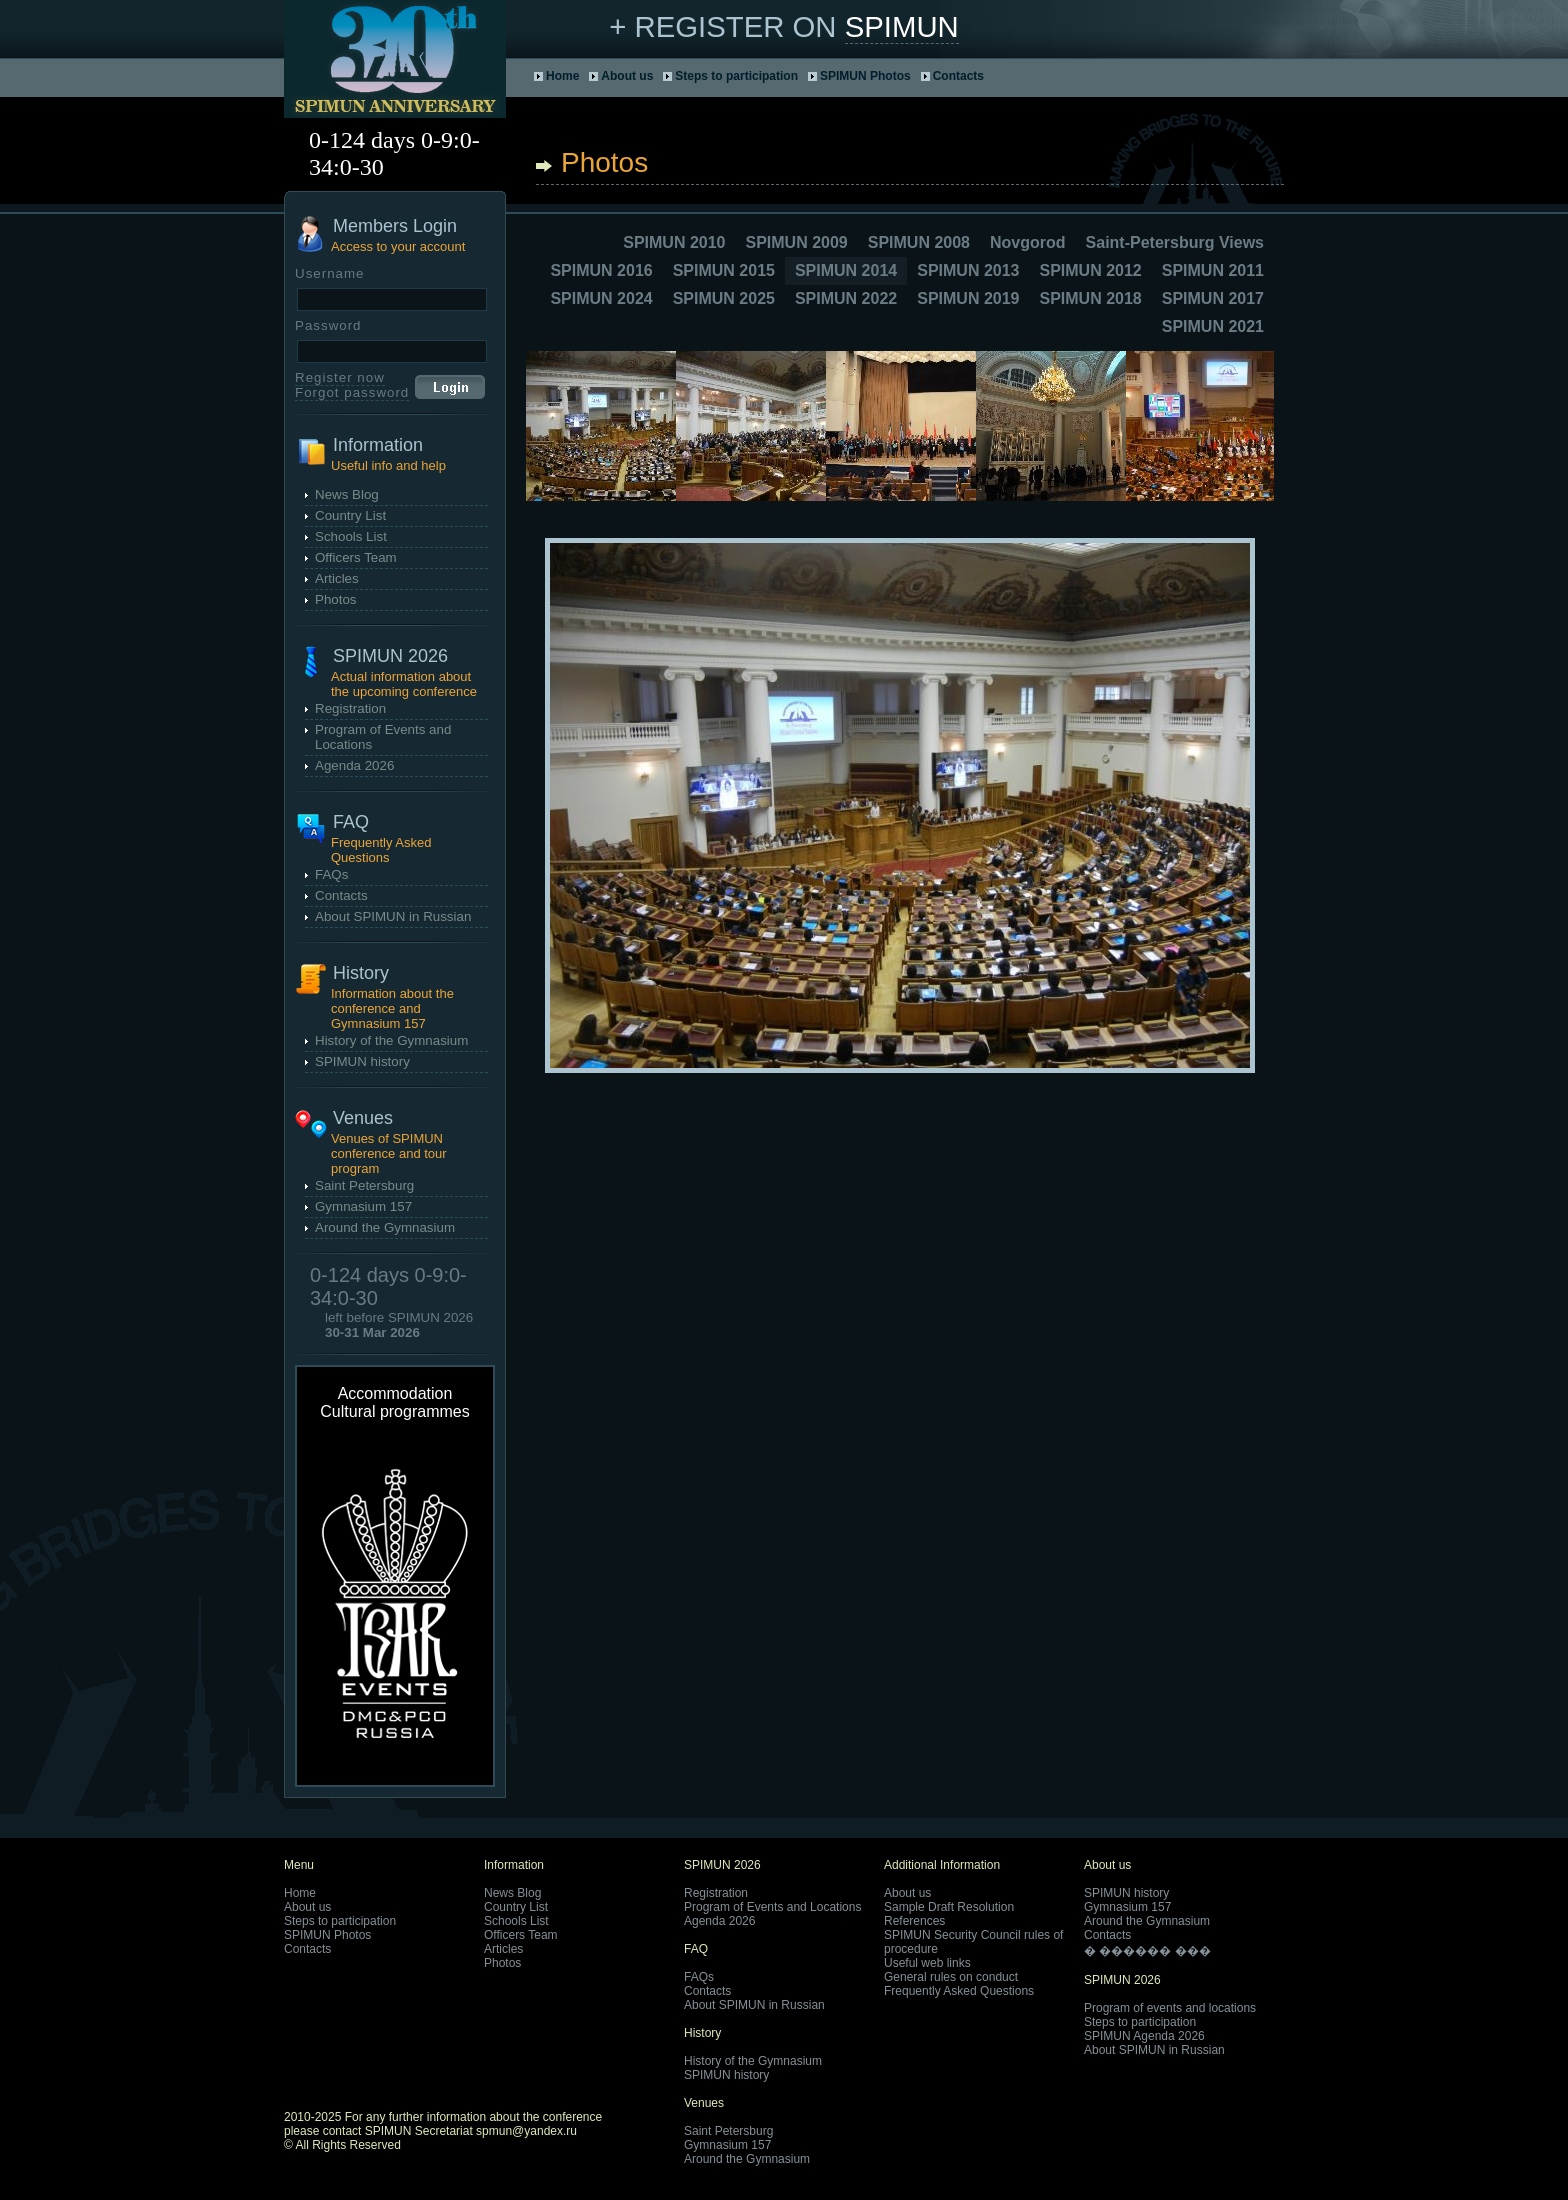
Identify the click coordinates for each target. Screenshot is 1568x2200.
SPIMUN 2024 (601, 298)
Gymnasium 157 (363, 1206)
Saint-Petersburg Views (1175, 242)
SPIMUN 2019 (968, 298)
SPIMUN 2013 (968, 270)
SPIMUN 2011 (1213, 270)
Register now (340, 377)
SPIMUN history (362, 1061)
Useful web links (927, 1963)
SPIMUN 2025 (724, 298)
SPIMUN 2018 (1090, 298)
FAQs (331, 874)
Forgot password (352, 392)
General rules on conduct (951, 1977)
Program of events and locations (1170, 2008)
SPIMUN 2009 (796, 242)
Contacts (958, 76)
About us (627, 76)
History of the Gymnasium (391, 1040)
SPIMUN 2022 (846, 298)
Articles (337, 578)
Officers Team (356, 557)
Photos (336, 599)
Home (562, 76)
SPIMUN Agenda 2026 (1144, 2036)
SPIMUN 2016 (601, 270)
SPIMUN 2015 (724, 270)
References (914, 1921)
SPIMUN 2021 (1213, 326)
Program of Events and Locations (772, 1907)
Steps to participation (736, 76)
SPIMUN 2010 (674, 242)
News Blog (347, 494)
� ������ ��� (1147, 1951)
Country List (350, 515)
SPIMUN (902, 26)
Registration (350, 708)
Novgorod (1028, 242)
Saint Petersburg (364, 1185)
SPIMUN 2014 (846, 270)
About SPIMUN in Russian (393, 916)
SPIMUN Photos (865, 76)
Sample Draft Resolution (949, 1907)
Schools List (351, 536)
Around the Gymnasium (385, 1227)
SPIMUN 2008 (919, 242)
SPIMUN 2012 (1090, 270)
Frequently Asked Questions (959, 1991)
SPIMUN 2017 (1213, 298)
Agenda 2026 (354, 765)
